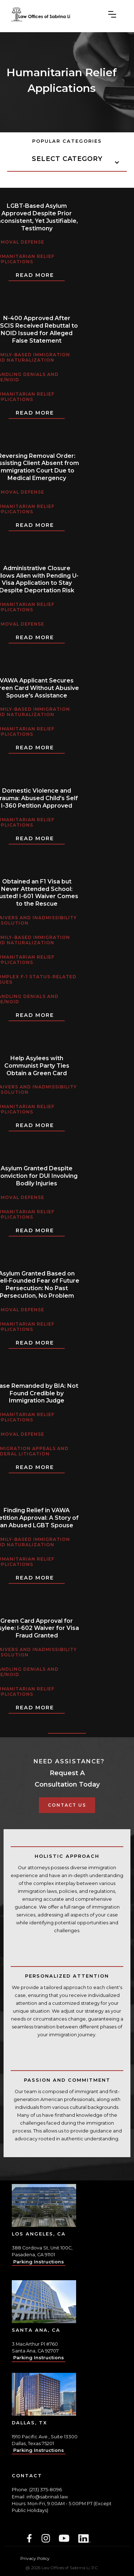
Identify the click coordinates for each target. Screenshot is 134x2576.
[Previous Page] (67, 1727)
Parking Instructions (38, 2261)
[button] (112, 14)
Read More (35, 275)
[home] (40, 14)
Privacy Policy (35, 2558)
